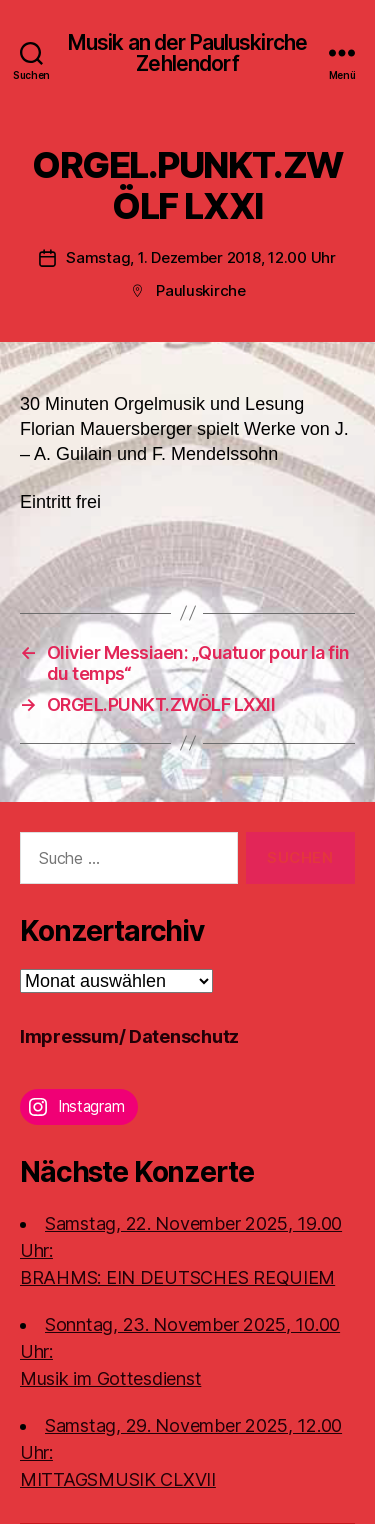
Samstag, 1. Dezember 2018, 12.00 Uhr (201, 257)
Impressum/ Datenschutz (129, 1036)
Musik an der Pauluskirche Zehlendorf (187, 53)
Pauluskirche (201, 290)
